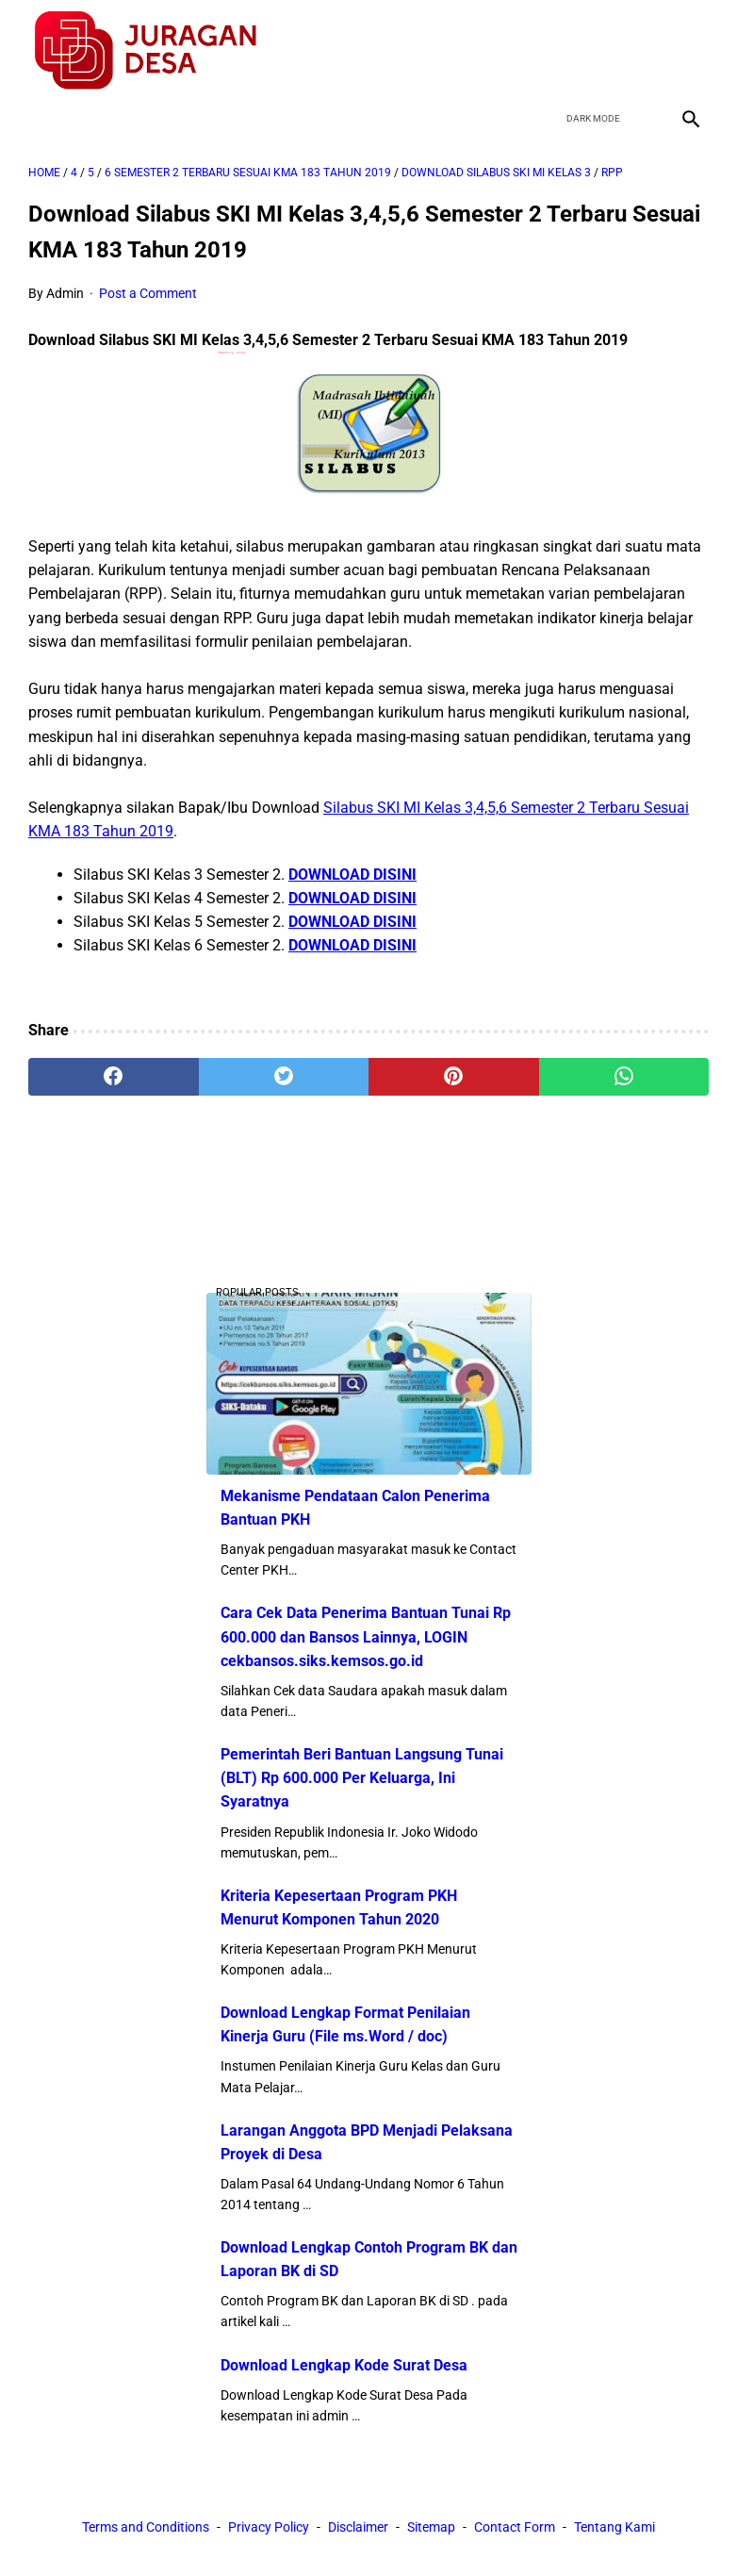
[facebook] (555, 51)
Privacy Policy (268, 2527)
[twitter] (600, 51)
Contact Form (514, 2527)
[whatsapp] (624, 1077)
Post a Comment (148, 293)
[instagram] (688, 51)
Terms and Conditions (145, 2527)
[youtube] (644, 51)
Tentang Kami (614, 2527)
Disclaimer (358, 2527)
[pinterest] (453, 1077)
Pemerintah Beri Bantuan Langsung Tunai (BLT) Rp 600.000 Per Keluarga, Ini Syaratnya (362, 1777)
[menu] (39, 118)
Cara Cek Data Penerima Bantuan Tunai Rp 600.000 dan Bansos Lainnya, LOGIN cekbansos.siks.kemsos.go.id (366, 1636)
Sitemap (431, 2527)
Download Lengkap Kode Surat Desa (344, 2365)
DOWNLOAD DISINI (352, 874)
